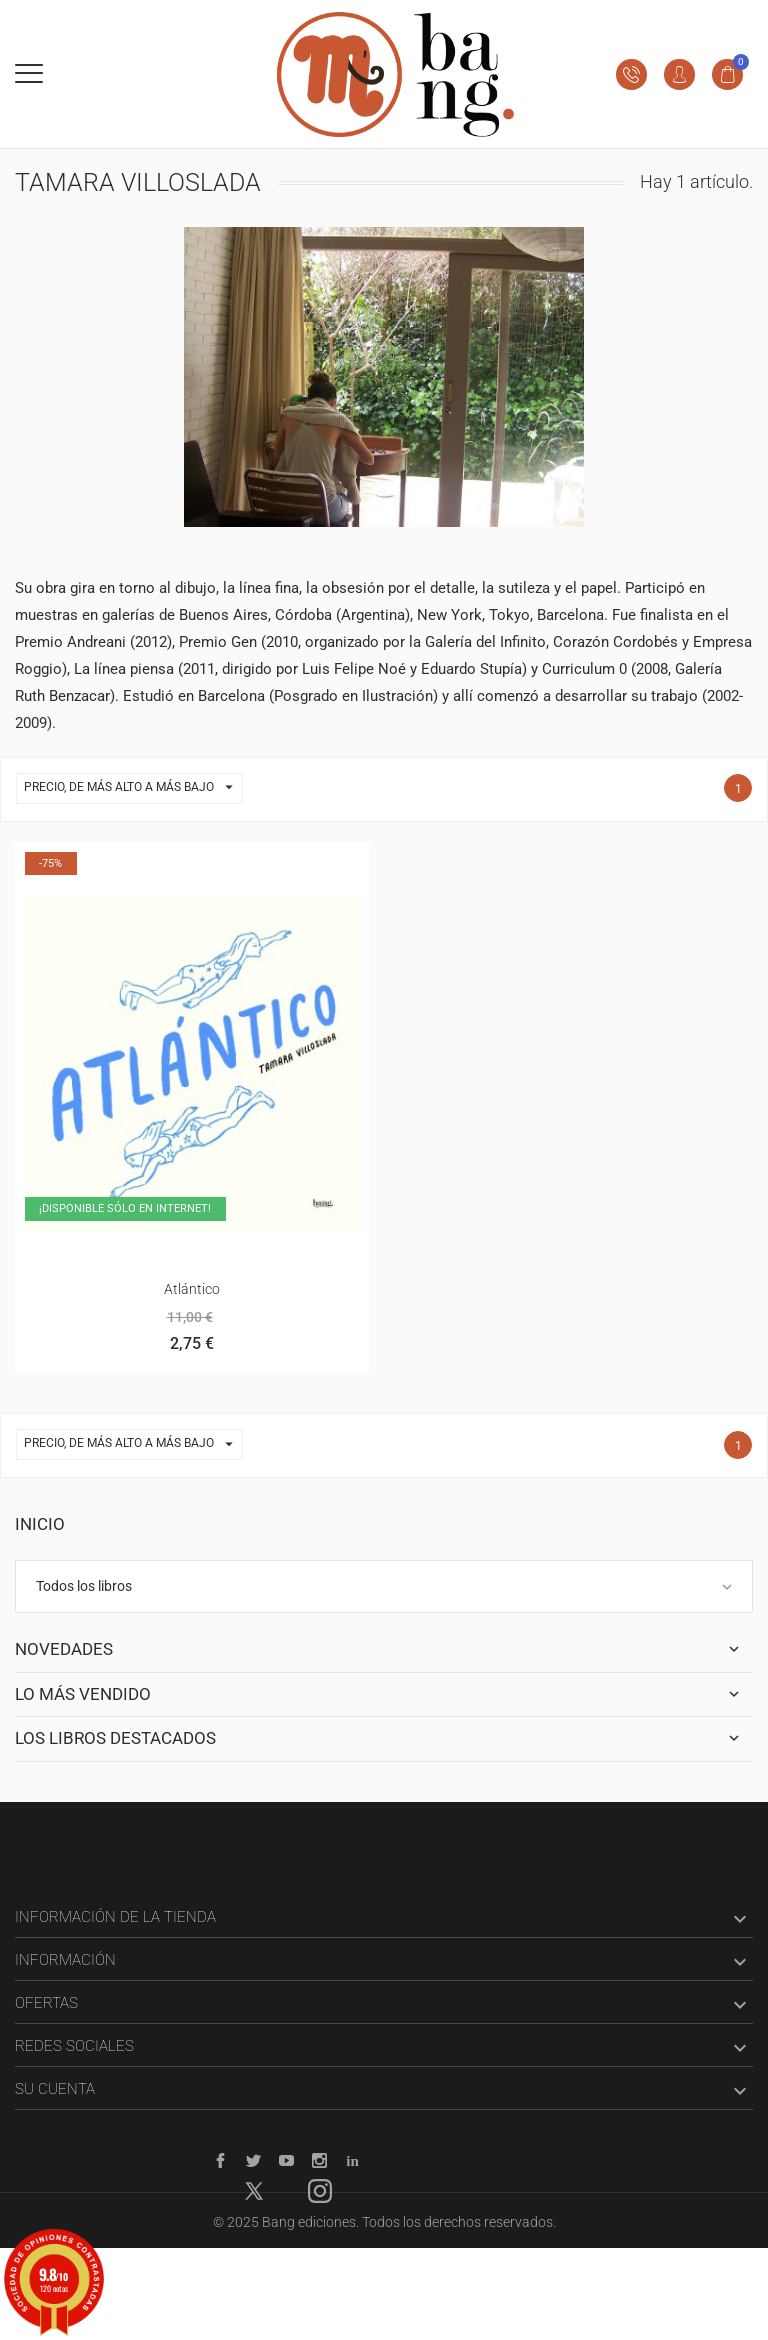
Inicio (40, 1524)
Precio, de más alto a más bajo (133, 788)
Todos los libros (84, 1586)
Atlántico (192, 1289)
